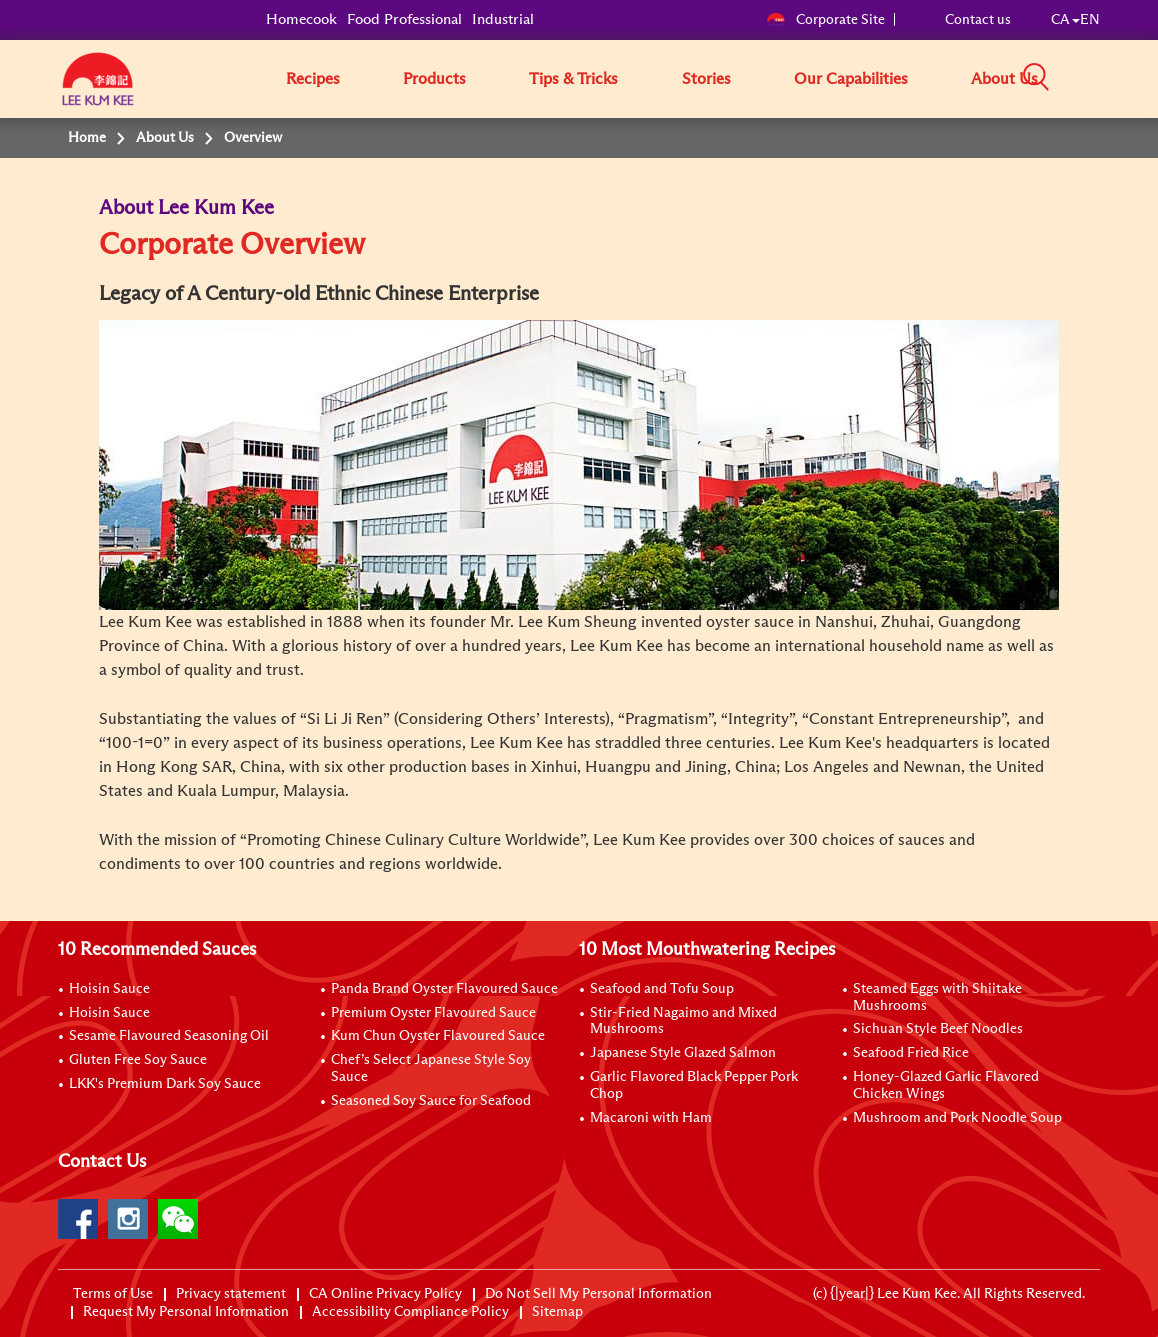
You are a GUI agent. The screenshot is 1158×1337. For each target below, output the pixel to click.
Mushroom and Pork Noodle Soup (957, 1118)
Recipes (313, 79)
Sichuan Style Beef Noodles (938, 1029)
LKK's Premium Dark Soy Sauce (165, 1084)
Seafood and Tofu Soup (662, 989)
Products (434, 79)
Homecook (301, 19)
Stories (706, 79)
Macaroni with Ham (651, 1118)
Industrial (503, 19)
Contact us (978, 20)
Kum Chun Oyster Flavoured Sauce (438, 1036)
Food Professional (404, 19)
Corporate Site (825, 20)
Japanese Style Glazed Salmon (683, 1053)
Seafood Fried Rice (911, 1053)
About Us (1004, 79)
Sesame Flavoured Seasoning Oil (169, 1036)
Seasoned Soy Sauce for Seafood (431, 1101)
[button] (1107, 78)
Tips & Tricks (573, 79)
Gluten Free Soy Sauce (138, 1060)
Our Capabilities (851, 79)
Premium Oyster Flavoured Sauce (433, 1013)
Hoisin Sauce (109, 989)
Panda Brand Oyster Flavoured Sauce (444, 989)
